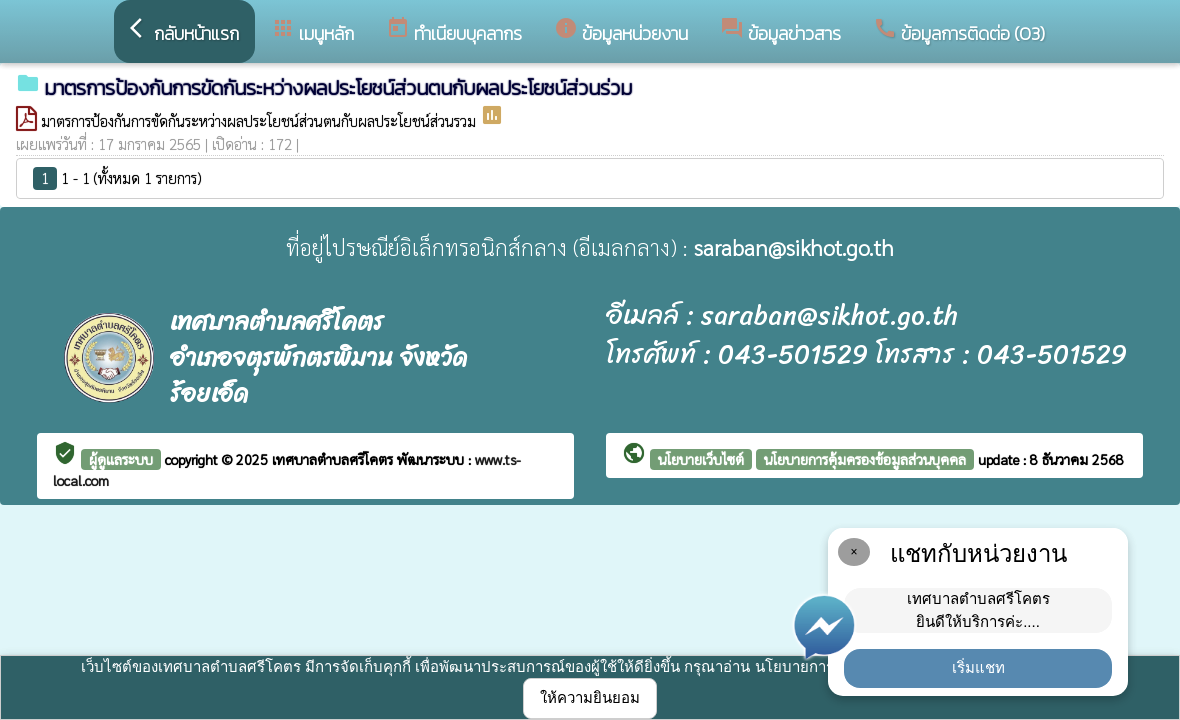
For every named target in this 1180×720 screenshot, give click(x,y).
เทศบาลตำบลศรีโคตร (334, 459)
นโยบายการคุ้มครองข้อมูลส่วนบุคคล (865, 459)
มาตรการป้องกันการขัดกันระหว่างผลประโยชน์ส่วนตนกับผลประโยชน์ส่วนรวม (260, 120)
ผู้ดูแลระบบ (121, 459)
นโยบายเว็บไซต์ (701, 459)
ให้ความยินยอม (590, 697)
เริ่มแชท (978, 667)
